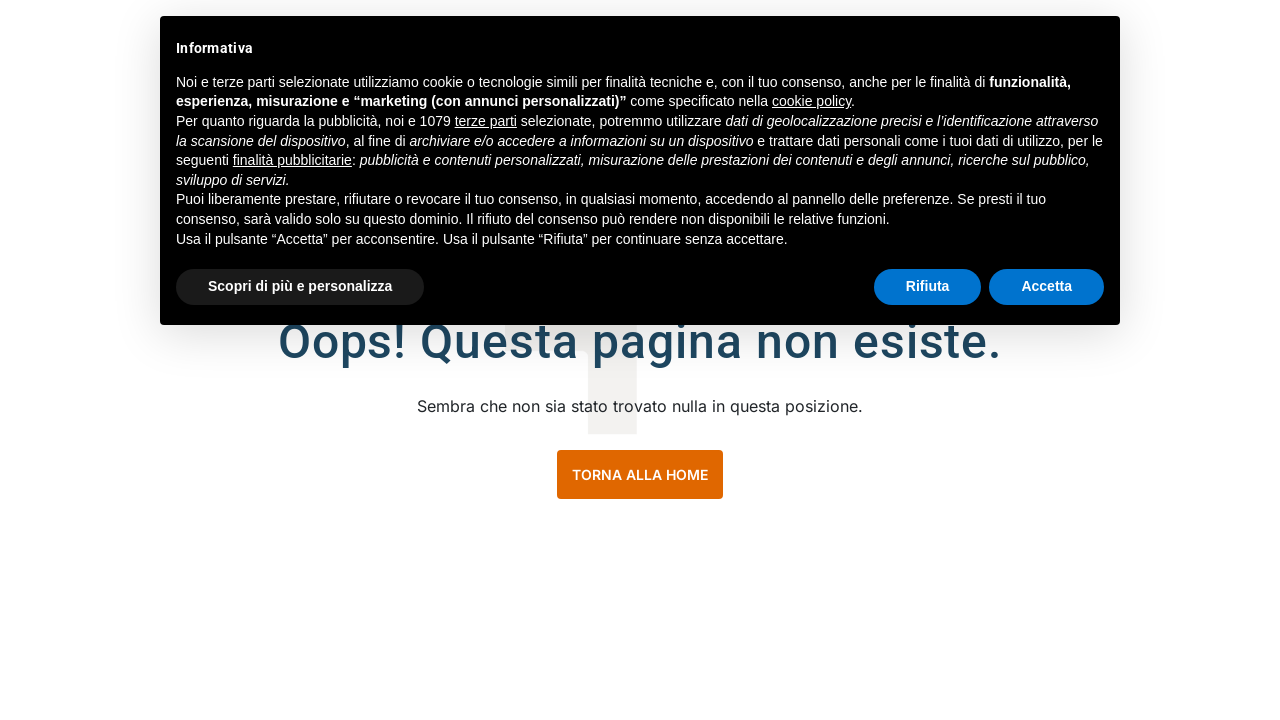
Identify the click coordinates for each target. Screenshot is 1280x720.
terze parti (486, 121)
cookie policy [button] (811, 101)
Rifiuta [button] (928, 286)
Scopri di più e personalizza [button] (300, 286)
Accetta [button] (1046, 286)
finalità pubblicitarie (292, 160)
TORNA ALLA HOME (640, 474)
